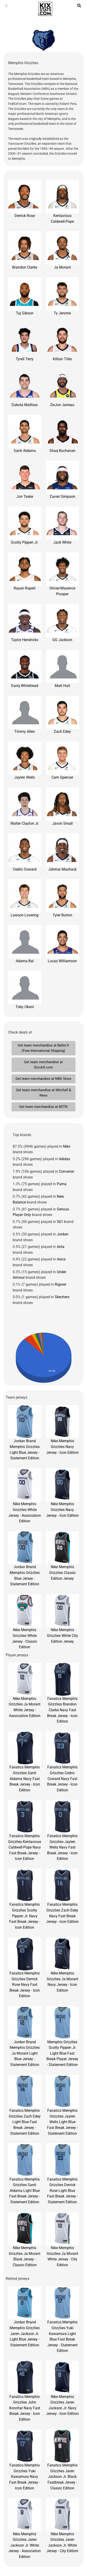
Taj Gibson (24, 296)
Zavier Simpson (62, 480)
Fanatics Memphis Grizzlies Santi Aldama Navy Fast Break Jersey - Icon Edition (24, 1761)
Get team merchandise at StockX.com (43, 1064)
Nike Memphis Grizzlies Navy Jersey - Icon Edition (62, 1430)
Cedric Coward (24, 852)
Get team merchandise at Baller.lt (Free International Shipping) (43, 1048)
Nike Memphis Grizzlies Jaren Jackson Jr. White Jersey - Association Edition (24, 2528)
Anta (60, 1246)
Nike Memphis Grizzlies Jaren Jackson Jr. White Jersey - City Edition (62, 2525)
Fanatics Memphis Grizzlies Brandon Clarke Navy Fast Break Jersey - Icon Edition (62, 1693)
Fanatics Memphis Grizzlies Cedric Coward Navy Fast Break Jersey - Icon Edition (62, 1761)
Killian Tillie (62, 342)
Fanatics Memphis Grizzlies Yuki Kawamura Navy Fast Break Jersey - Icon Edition (24, 2459)
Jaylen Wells (24, 761)
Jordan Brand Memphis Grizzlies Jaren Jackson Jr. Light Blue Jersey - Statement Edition (24, 2316)
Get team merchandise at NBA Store (43, 1079)
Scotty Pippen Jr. (24, 526)
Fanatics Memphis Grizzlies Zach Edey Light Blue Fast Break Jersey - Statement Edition (24, 2105)
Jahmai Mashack (62, 852)
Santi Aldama (24, 434)
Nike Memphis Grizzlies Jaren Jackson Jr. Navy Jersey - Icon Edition (62, 2388)
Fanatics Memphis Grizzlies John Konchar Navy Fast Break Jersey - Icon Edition (24, 2391)
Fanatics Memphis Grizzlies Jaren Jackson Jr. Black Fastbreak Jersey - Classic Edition (62, 2459)
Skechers (62, 1297)
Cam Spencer (62, 761)
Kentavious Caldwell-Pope (62, 201)
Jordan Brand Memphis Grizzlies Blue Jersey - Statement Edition (24, 1558)
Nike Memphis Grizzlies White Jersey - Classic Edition (24, 1621)
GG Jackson (62, 623)
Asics (61, 1259)
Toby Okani (24, 990)
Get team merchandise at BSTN (43, 1107)
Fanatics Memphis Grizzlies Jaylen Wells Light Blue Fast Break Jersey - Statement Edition (62, 2105)
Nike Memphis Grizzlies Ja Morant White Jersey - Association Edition (24, 1690)
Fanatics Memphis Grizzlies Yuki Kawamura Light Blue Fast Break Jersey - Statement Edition (62, 2319)
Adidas (64, 1159)
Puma (61, 1184)
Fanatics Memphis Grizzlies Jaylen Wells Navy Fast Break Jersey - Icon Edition (62, 1830)
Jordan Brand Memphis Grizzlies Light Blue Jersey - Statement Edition (24, 1432)
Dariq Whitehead (24, 669)
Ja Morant (62, 250)
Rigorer (60, 1284)
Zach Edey (62, 715)
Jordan (62, 1234)
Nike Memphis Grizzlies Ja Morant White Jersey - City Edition (62, 2239)
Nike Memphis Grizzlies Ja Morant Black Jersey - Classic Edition (24, 2239)
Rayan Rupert (24, 571)
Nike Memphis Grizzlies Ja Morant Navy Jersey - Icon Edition (62, 1965)
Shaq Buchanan (62, 434)
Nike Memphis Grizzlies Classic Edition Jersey (62, 1556)
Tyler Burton (62, 898)
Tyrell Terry (24, 342)
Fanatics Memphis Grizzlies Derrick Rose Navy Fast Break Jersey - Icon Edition (24, 1967)
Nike (66, 1146)
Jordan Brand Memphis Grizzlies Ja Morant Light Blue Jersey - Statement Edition (24, 2036)
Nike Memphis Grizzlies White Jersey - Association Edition (24, 1495)
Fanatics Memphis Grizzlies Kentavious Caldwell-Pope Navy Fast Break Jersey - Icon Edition (24, 1830)
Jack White (62, 526)
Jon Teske (24, 480)
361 (60, 1221)
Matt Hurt (62, 669)
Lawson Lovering (24, 898)
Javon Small (62, 806)
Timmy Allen (24, 715)
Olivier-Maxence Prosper (62, 574)
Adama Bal (24, 944)
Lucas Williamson (62, 944)
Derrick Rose (24, 199)
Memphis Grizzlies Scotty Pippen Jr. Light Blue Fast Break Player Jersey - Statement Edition (62, 2036)
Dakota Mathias (24, 388)
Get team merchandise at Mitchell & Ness (43, 1092)
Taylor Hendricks (24, 623)
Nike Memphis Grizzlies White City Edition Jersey (62, 1619)
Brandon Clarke (24, 250)
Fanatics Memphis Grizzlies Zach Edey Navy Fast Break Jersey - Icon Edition (62, 1896)
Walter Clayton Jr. (24, 806)
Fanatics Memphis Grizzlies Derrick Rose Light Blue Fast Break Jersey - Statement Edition (62, 2173)
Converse (66, 1171)
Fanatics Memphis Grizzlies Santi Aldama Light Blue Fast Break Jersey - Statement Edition (24, 2173)
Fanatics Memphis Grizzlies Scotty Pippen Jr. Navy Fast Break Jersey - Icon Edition (24, 1899)
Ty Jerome (62, 296)
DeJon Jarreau (62, 388)
